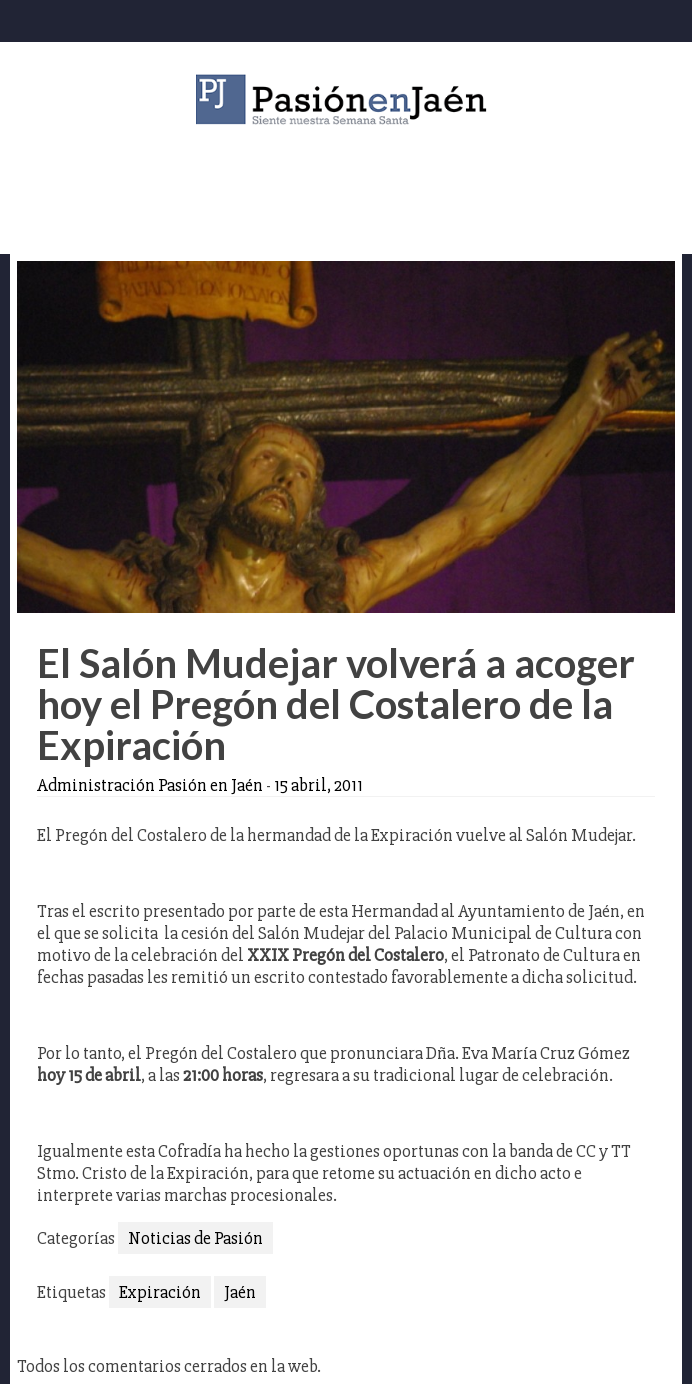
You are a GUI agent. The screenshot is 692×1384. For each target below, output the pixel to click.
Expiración (160, 1292)
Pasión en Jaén (346, 99)
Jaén (240, 1292)
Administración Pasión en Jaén (150, 785)
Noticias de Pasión (195, 1238)
